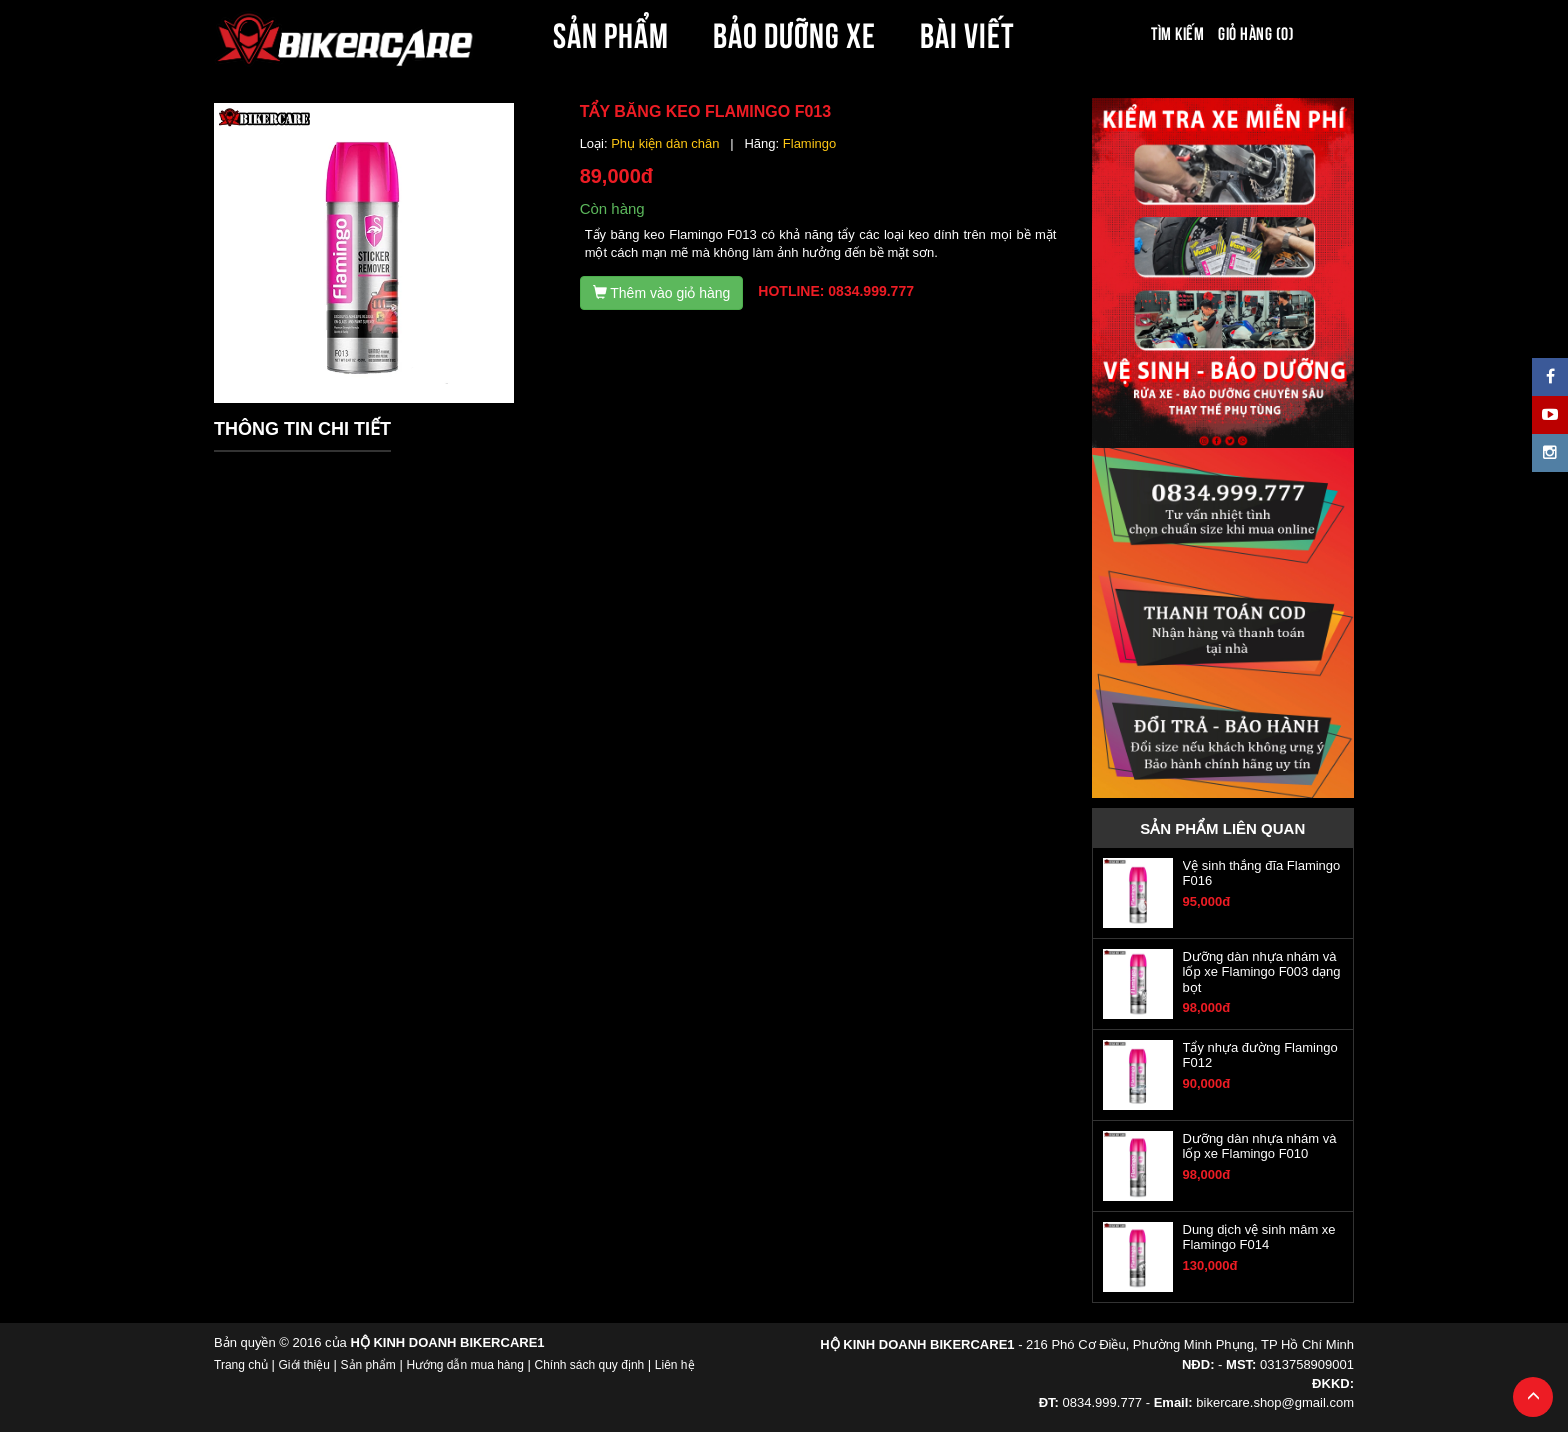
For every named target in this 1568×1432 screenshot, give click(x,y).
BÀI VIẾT (967, 32)
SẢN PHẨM (611, 32)
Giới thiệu (304, 1365)
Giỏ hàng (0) (1256, 32)
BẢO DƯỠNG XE (795, 32)
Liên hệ (675, 1365)
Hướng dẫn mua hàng (464, 1365)
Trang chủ (241, 1365)
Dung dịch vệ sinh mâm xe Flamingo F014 (1259, 1237)
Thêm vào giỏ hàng (662, 293)
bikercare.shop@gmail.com (1275, 1402)
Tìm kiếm (1177, 32)
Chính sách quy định (589, 1365)
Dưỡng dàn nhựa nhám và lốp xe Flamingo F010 (1260, 1146)
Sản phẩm (368, 1365)
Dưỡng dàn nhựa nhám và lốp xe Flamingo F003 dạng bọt (1262, 972)
